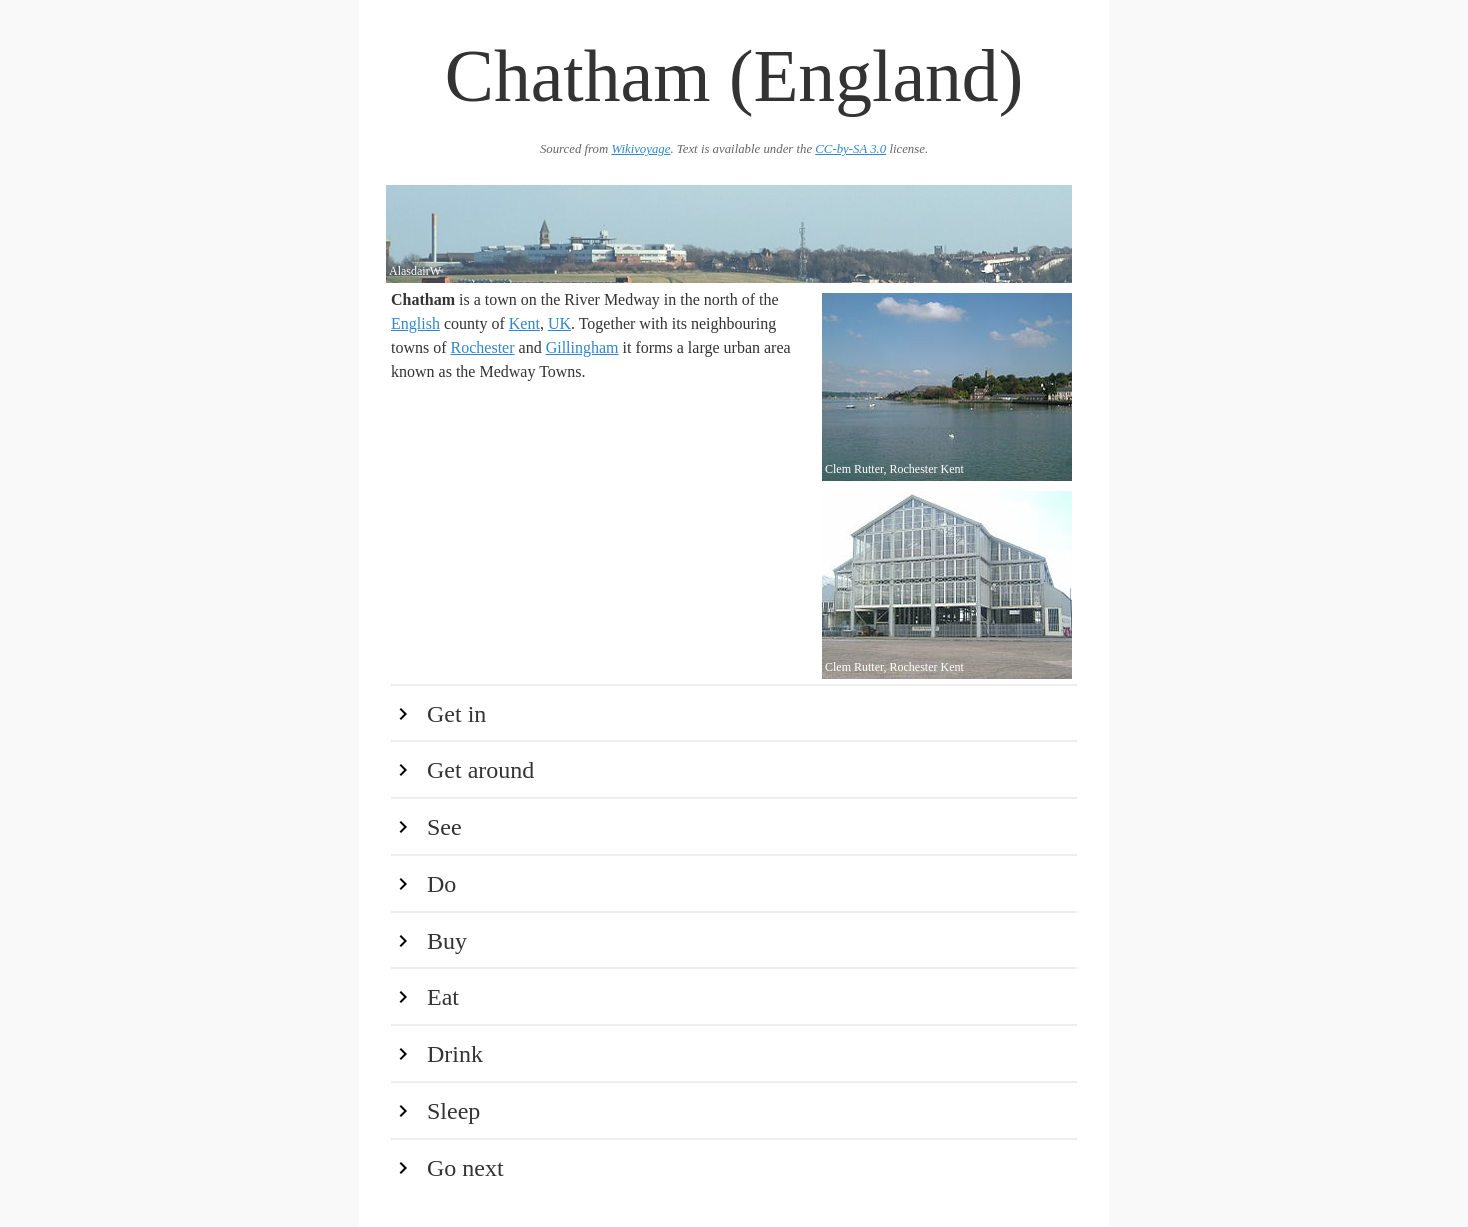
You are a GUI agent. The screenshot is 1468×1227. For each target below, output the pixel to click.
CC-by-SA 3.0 (850, 149)
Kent (524, 323)
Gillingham (582, 347)
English (415, 323)
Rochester (483, 347)
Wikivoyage (640, 149)
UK (559, 323)
